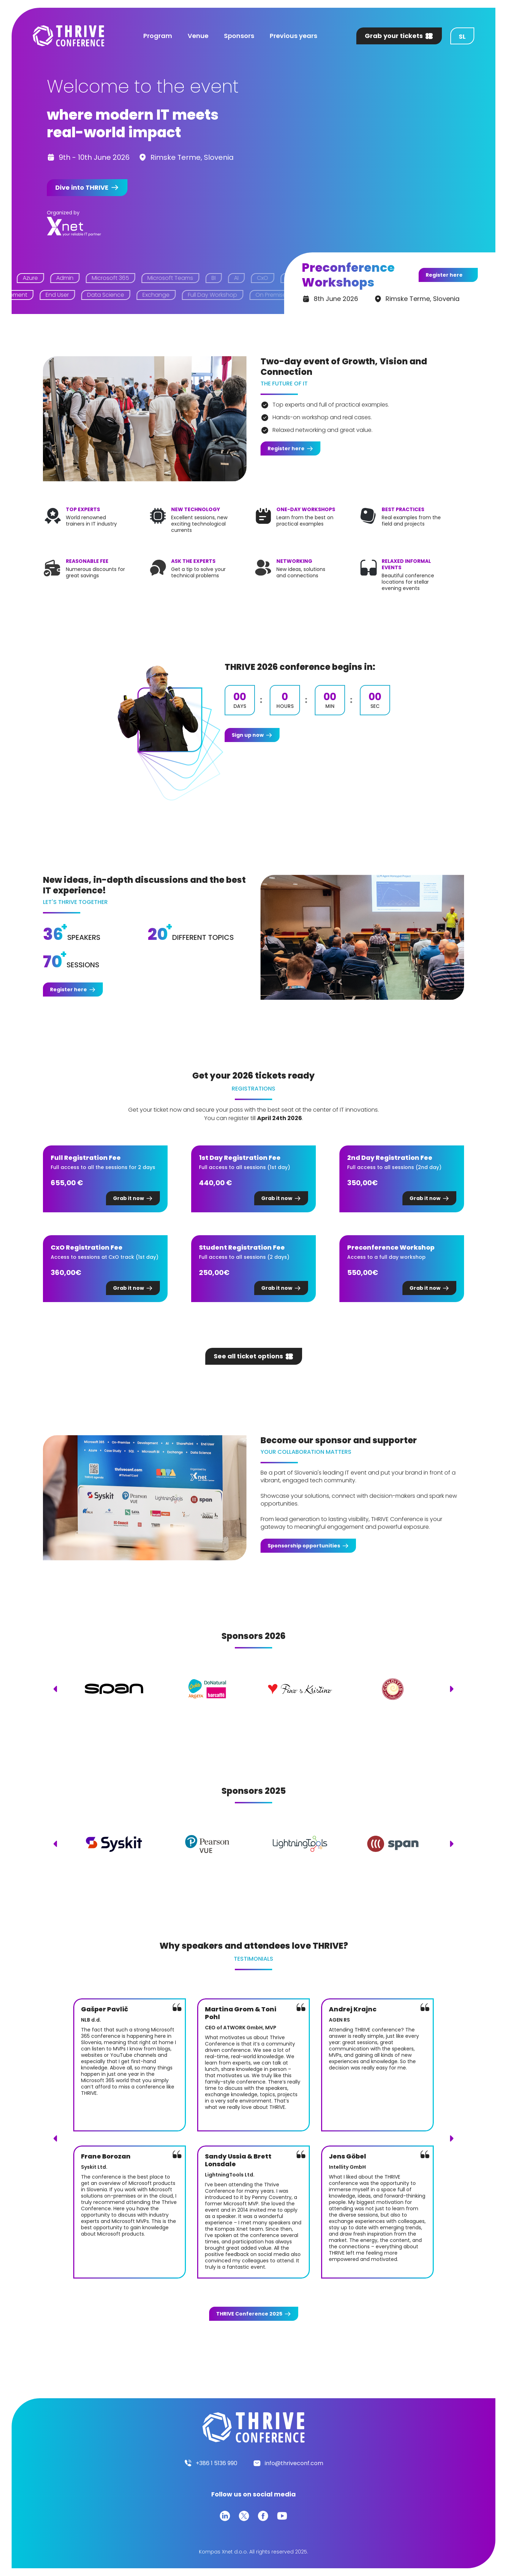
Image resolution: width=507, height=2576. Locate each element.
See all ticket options (248, 1356)
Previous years (293, 35)
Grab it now (128, 1198)
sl (462, 36)
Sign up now (248, 735)
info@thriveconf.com (294, 2463)
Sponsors (239, 35)
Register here (444, 274)
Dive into (81, 187)
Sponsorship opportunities (304, 1545)
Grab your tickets (394, 35)
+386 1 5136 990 (216, 2463)
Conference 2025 (249, 2313)
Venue (198, 35)
